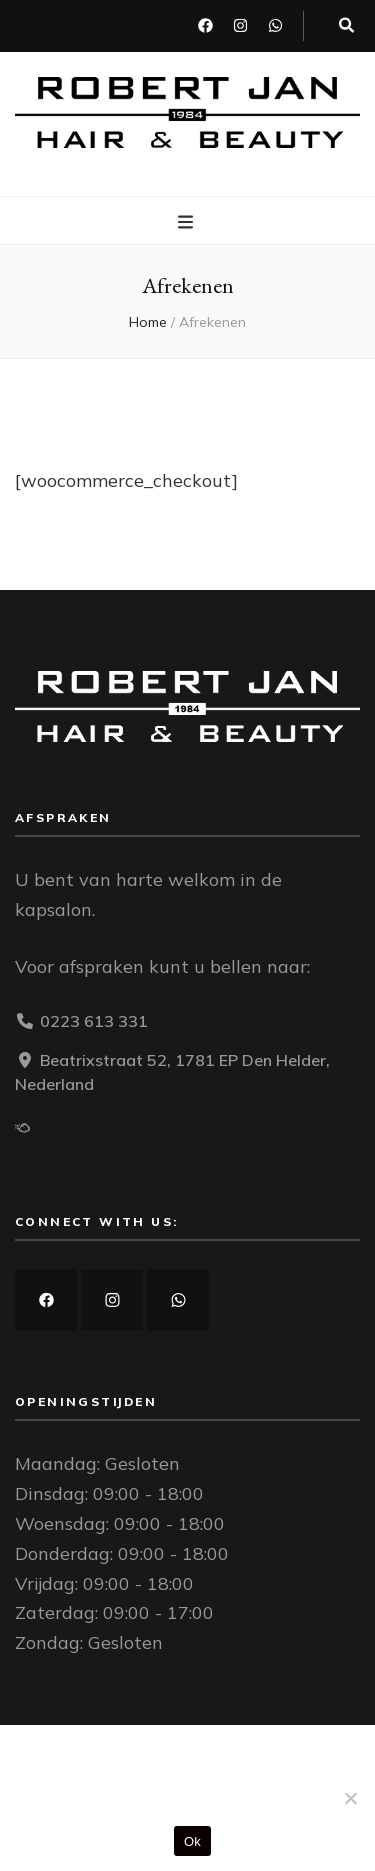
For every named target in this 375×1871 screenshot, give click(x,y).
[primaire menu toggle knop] (188, 222)
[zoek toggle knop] (346, 26)
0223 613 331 (94, 1021)
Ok (192, 1841)
